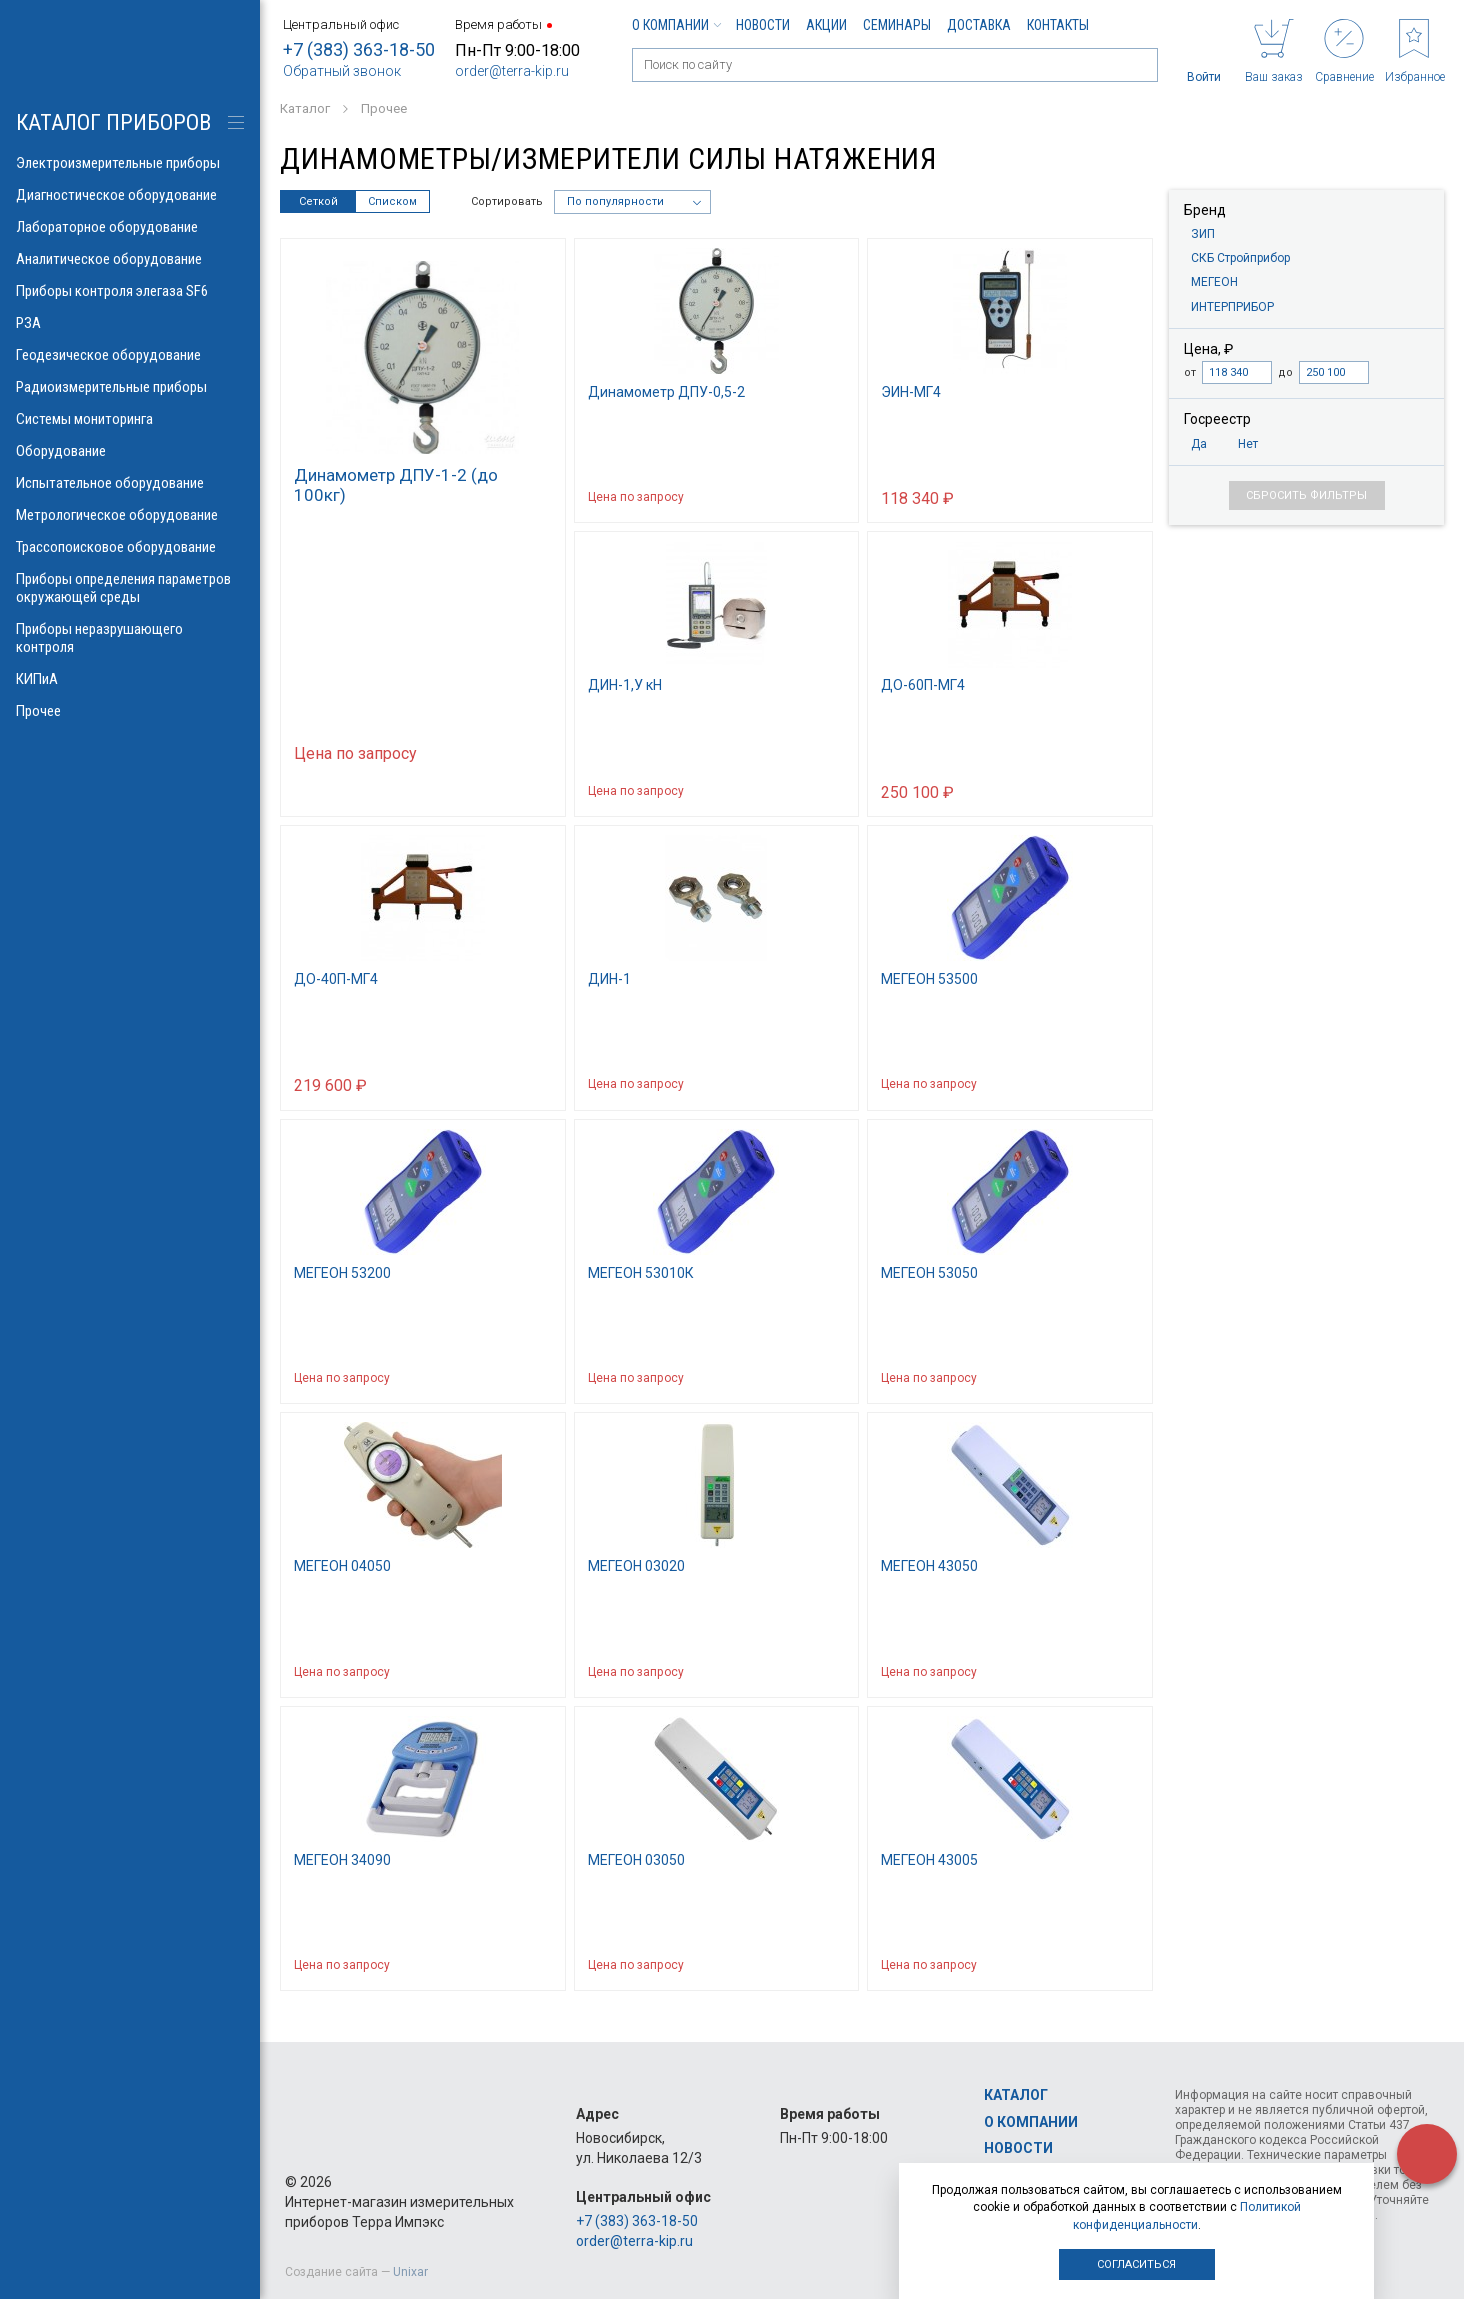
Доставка (979, 25)
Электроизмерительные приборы (130, 163)
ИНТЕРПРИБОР (1232, 307)
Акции (826, 25)
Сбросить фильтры (1306, 495)
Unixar (410, 2272)
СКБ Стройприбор (1240, 258)
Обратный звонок (342, 71)
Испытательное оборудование (130, 483)
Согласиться (1136, 2264)
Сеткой (318, 201)
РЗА (130, 323)
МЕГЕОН (1214, 282)
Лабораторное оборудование (130, 227)
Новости (763, 25)
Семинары (897, 25)
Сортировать (507, 201)
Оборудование (130, 451)
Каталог (1016, 2095)
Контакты (1058, 25)
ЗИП (1203, 234)
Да (1199, 444)
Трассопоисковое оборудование (130, 547)
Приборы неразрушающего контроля (130, 638)
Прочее (130, 711)
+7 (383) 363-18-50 (359, 49)
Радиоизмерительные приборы (130, 387)
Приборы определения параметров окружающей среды (130, 588)
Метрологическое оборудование (130, 515)
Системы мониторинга (130, 419)
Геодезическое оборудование (130, 355)
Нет (1248, 444)
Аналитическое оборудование (130, 259)
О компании (676, 25)
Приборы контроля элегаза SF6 (130, 291)
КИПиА (130, 679)
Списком (392, 201)
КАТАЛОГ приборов (113, 122)
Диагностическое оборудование (130, 195)
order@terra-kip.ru (512, 71)
